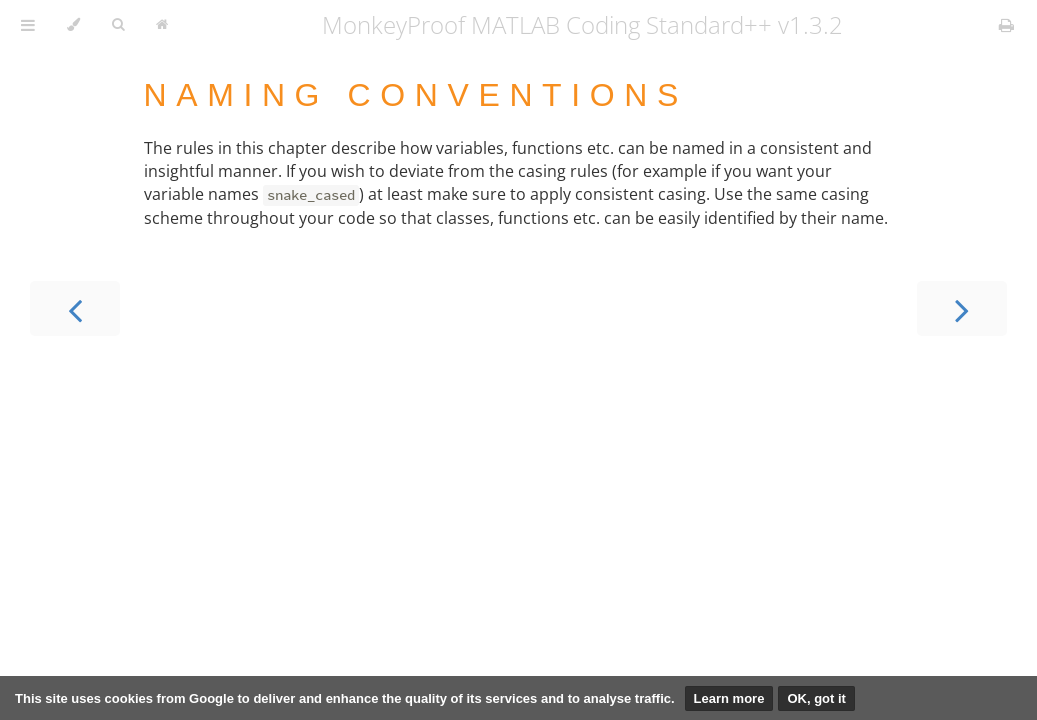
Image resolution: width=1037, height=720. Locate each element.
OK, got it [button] (816, 698)
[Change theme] (73, 25)
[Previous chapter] (75, 308)
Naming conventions (416, 95)
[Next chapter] (962, 308)
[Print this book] (1006, 25)
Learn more (729, 698)
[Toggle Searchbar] (118, 25)
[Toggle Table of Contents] (28, 25)
